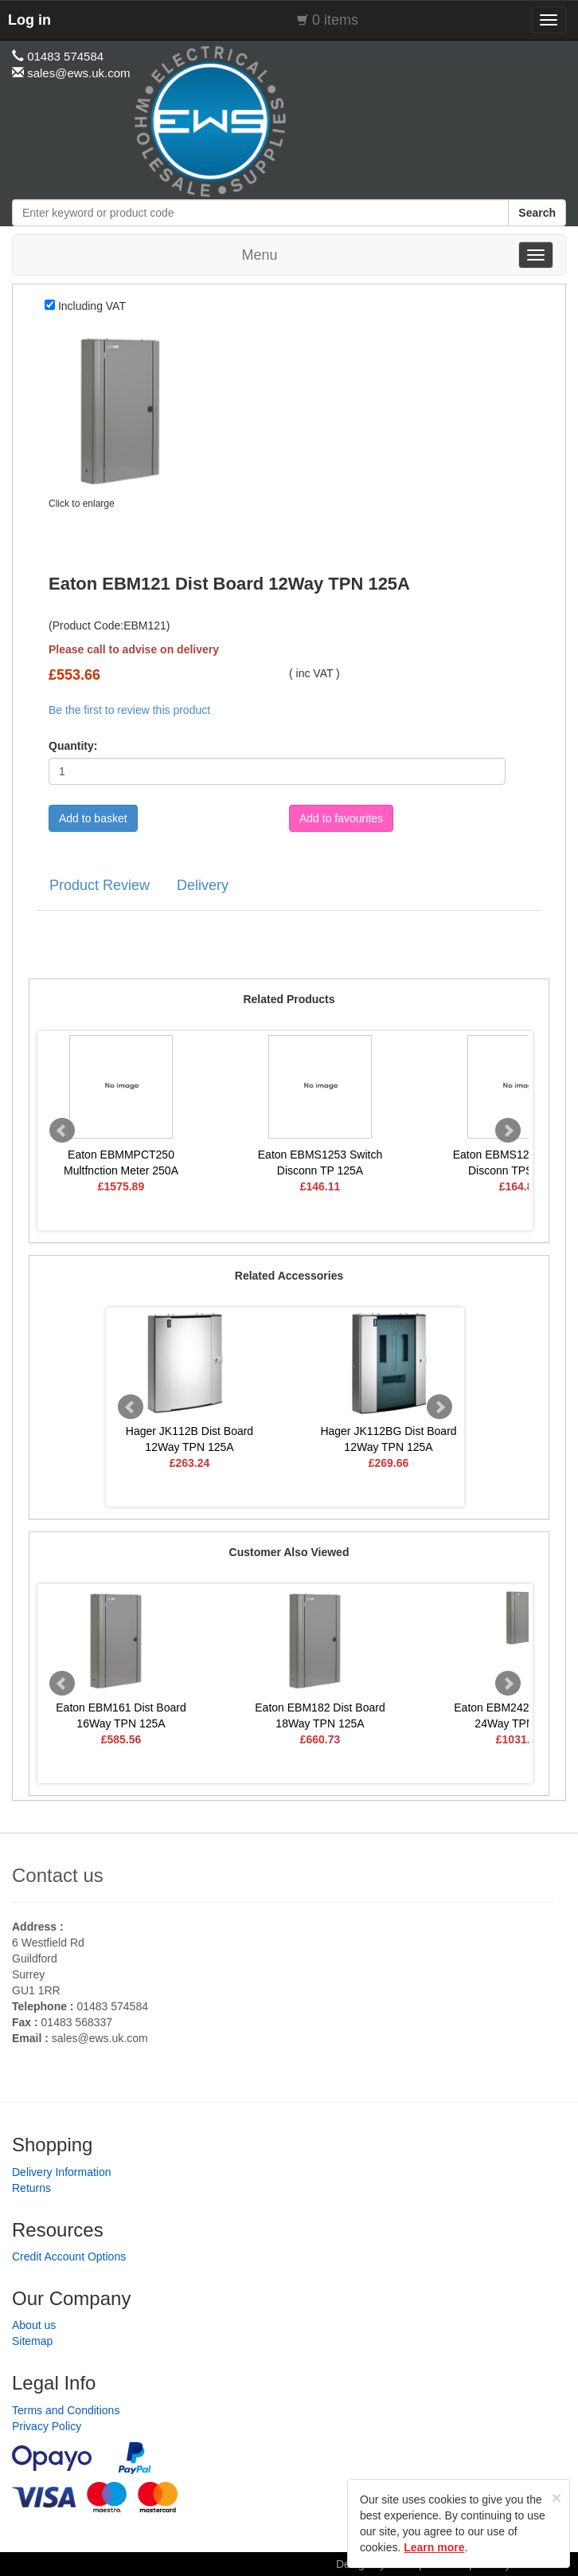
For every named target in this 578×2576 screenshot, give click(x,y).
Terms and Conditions (65, 2410)
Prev (62, 1130)
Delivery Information (61, 2172)
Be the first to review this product (129, 710)
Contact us (57, 1875)
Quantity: (73, 745)
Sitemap (32, 2341)
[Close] (556, 2497)
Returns (31, 2188)
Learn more (434, 2547)
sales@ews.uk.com (100, 2038)
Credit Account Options (69, 2256)
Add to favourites (341, 818)
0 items (335, 20)
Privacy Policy (46, 2426)
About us (34, 2325)
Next (508, 1130)
